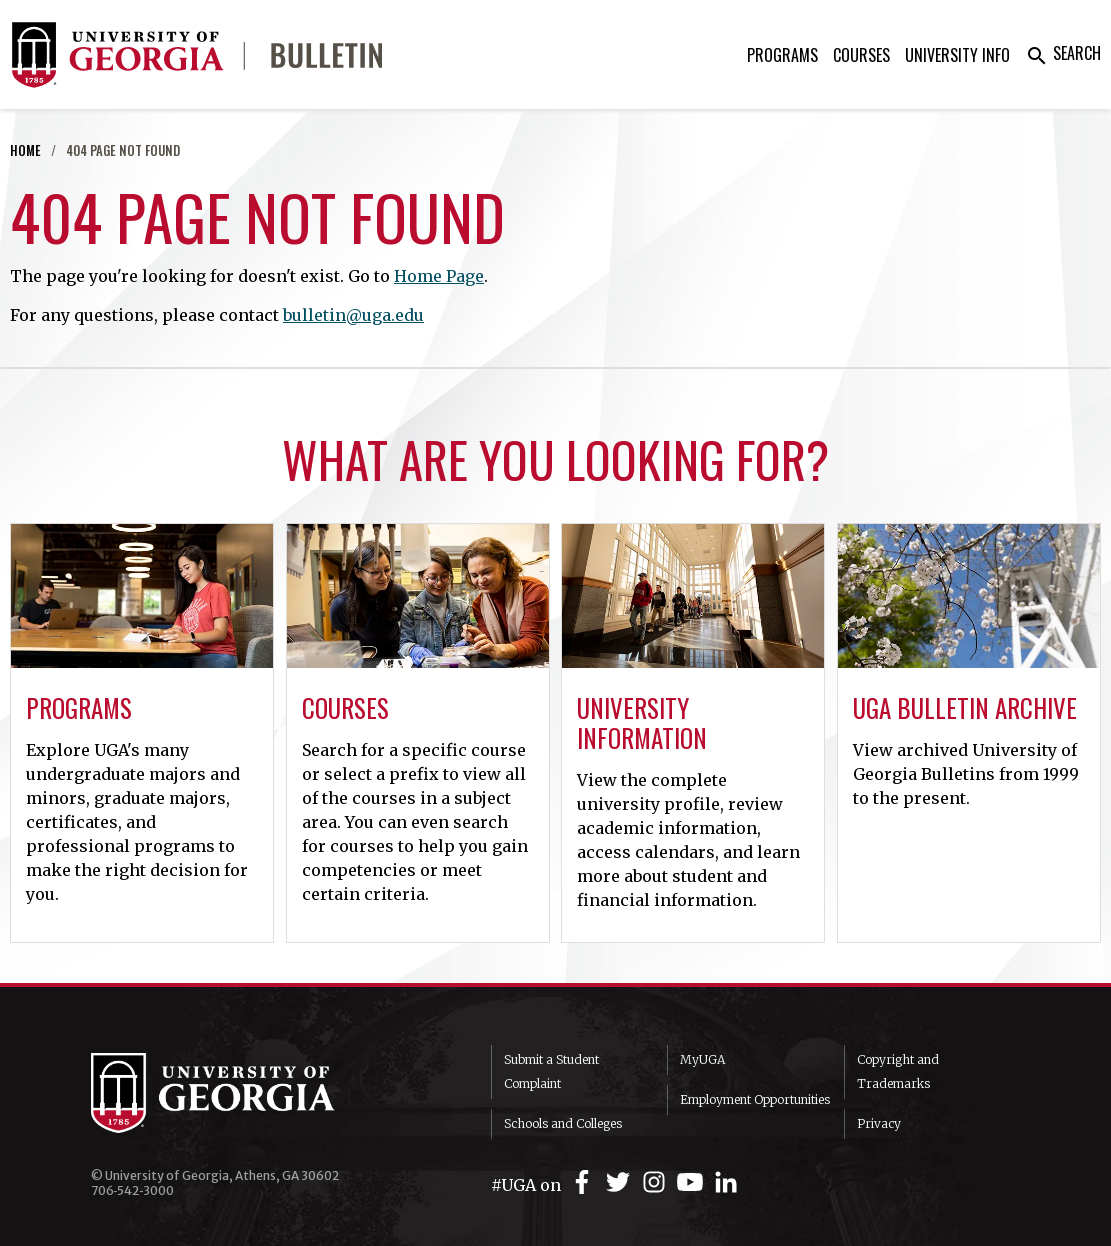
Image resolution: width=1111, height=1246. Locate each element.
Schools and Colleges (563, 1123)
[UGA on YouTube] (693, 1182)
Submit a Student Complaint (551, 1071)
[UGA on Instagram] (657, 1182)
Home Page (439, 276)
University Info (957, 55)
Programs (782, 55)
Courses (861, 55)
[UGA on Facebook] (585, 1182)
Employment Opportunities (755, 1099)
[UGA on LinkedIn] (726, 1182)
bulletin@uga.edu (353, 315)
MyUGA (702, 1059)
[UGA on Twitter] (621, 1182)
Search (1063, 53)
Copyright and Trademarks (898, 1071)
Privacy (879, 1123)
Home (25, 150)
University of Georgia (241, 1093)
